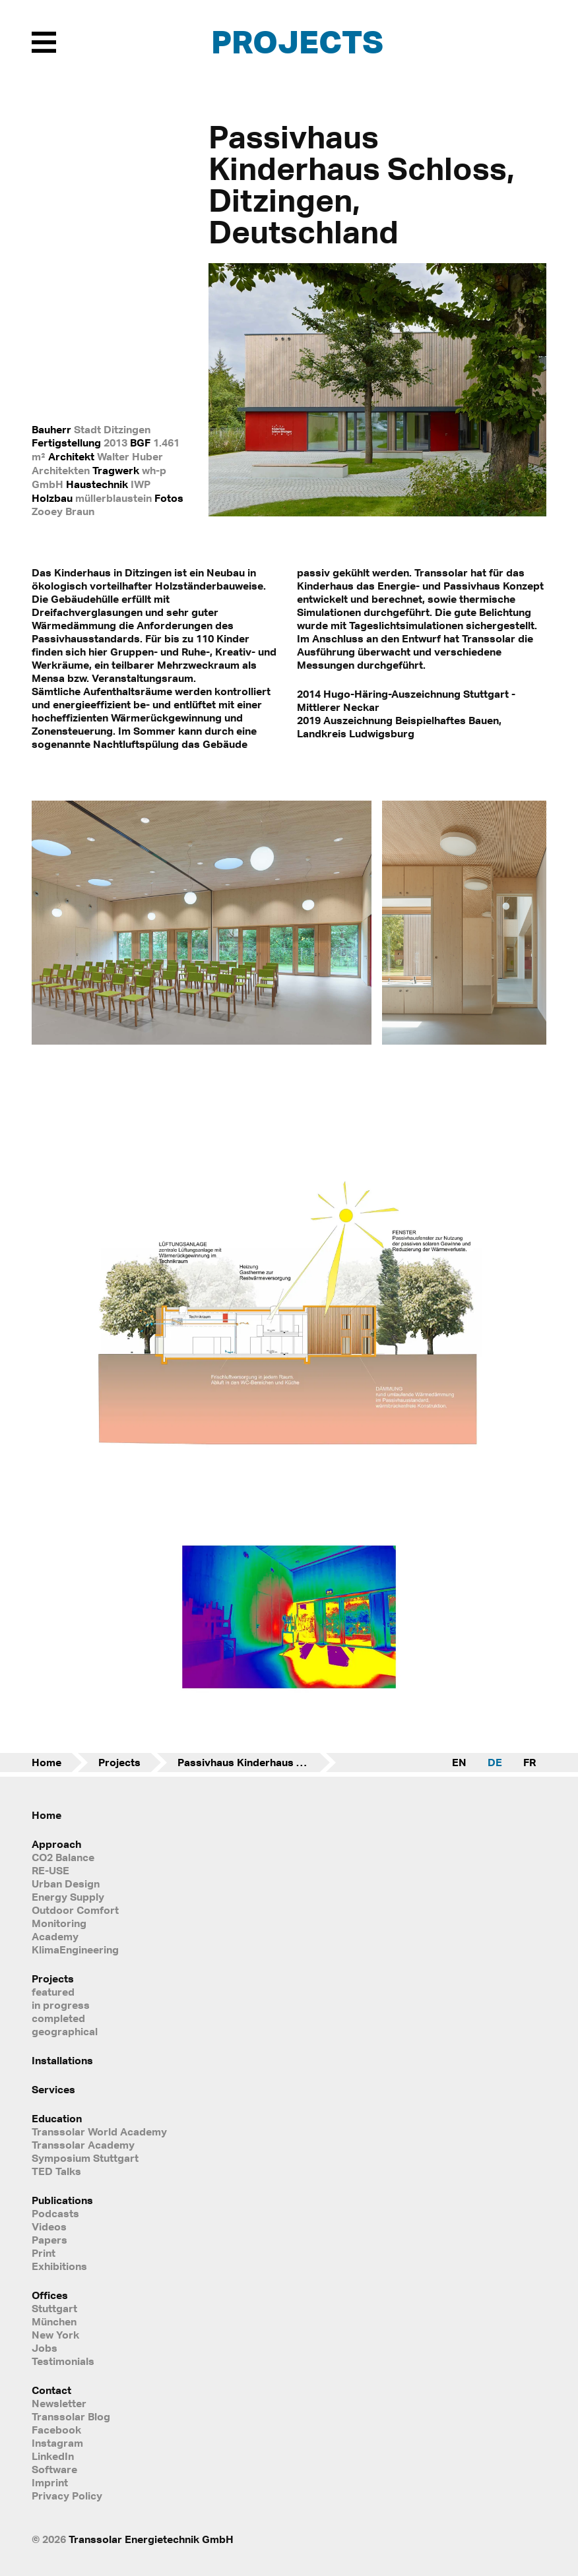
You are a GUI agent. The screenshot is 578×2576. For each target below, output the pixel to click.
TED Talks (56, 2171)
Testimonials (63, 2361)
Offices (50, 2295)
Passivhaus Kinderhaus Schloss (256, 1762)
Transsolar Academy (83, 2144)
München (54, 2321)
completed (58, 2018)
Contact (51, 2390)
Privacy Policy (67, 2495)
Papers (49, 2239)
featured (53, 1991)
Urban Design (66, 1883)
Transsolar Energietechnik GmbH (151, 2539)
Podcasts (55, 2213)
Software (54, 2469)
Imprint (50, 2482)
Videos (49, 2226)
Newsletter (59, 2403)
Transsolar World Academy (99, 2131)
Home (46, 1762)
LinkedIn (53, 2456)
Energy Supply (68, 1896)
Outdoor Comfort (75, 1910)
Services (53, 2089)
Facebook (56, 2429)
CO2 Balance (63, 1857)
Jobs (44, 2347)
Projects (297, 41)
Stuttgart (54, 2308)
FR (529, 1762)
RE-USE (50, 1870)
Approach (56, 1844)
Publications (62, 2200)
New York (55, 2334)
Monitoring (59, 1923)
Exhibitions (59, 2266)
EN (459, 1762)
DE (495, 1762)
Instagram (57, 2442)
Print (43, 2252)
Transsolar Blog (71, 2416)
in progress (61, 2004)
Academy (55, 1936)
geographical (65, 2031)
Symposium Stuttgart (85, 2157)
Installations (62, 2060)
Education (57, 2118)
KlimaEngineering (75, 1949)
